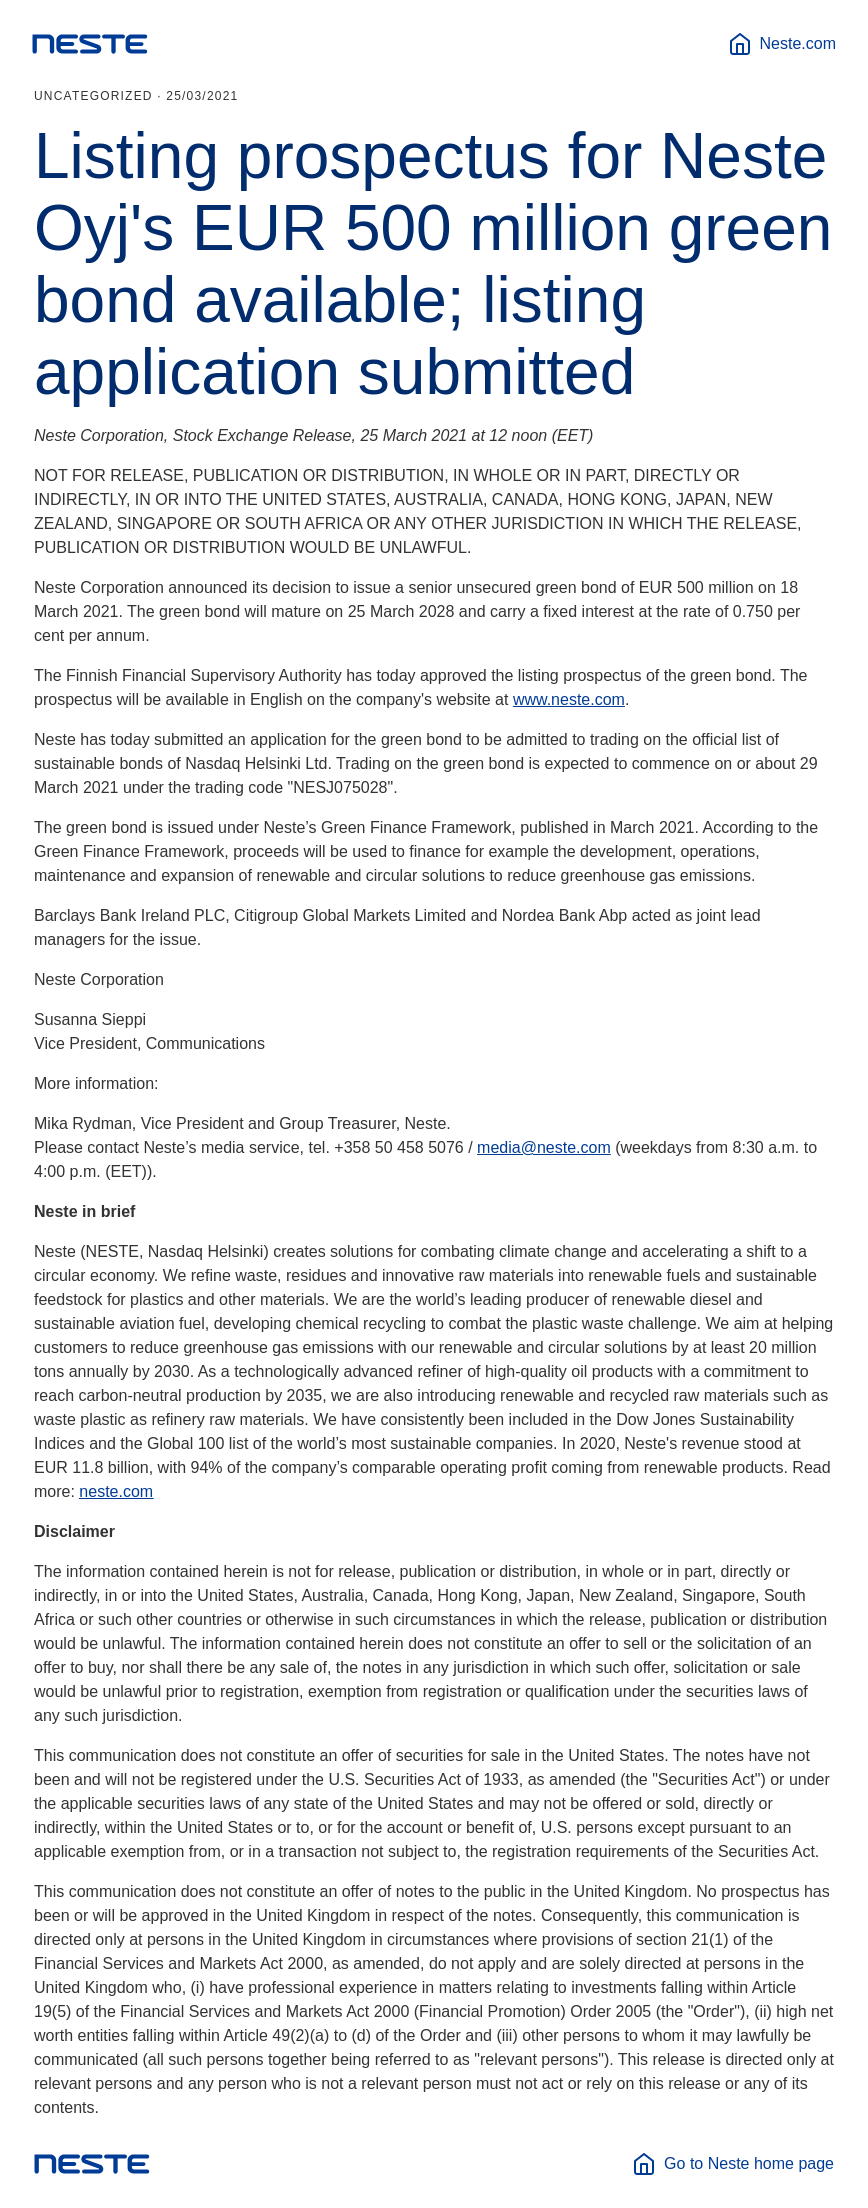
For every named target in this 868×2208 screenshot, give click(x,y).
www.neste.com (569, 699)
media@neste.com (544, 1147)
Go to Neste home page (733, 2164)
